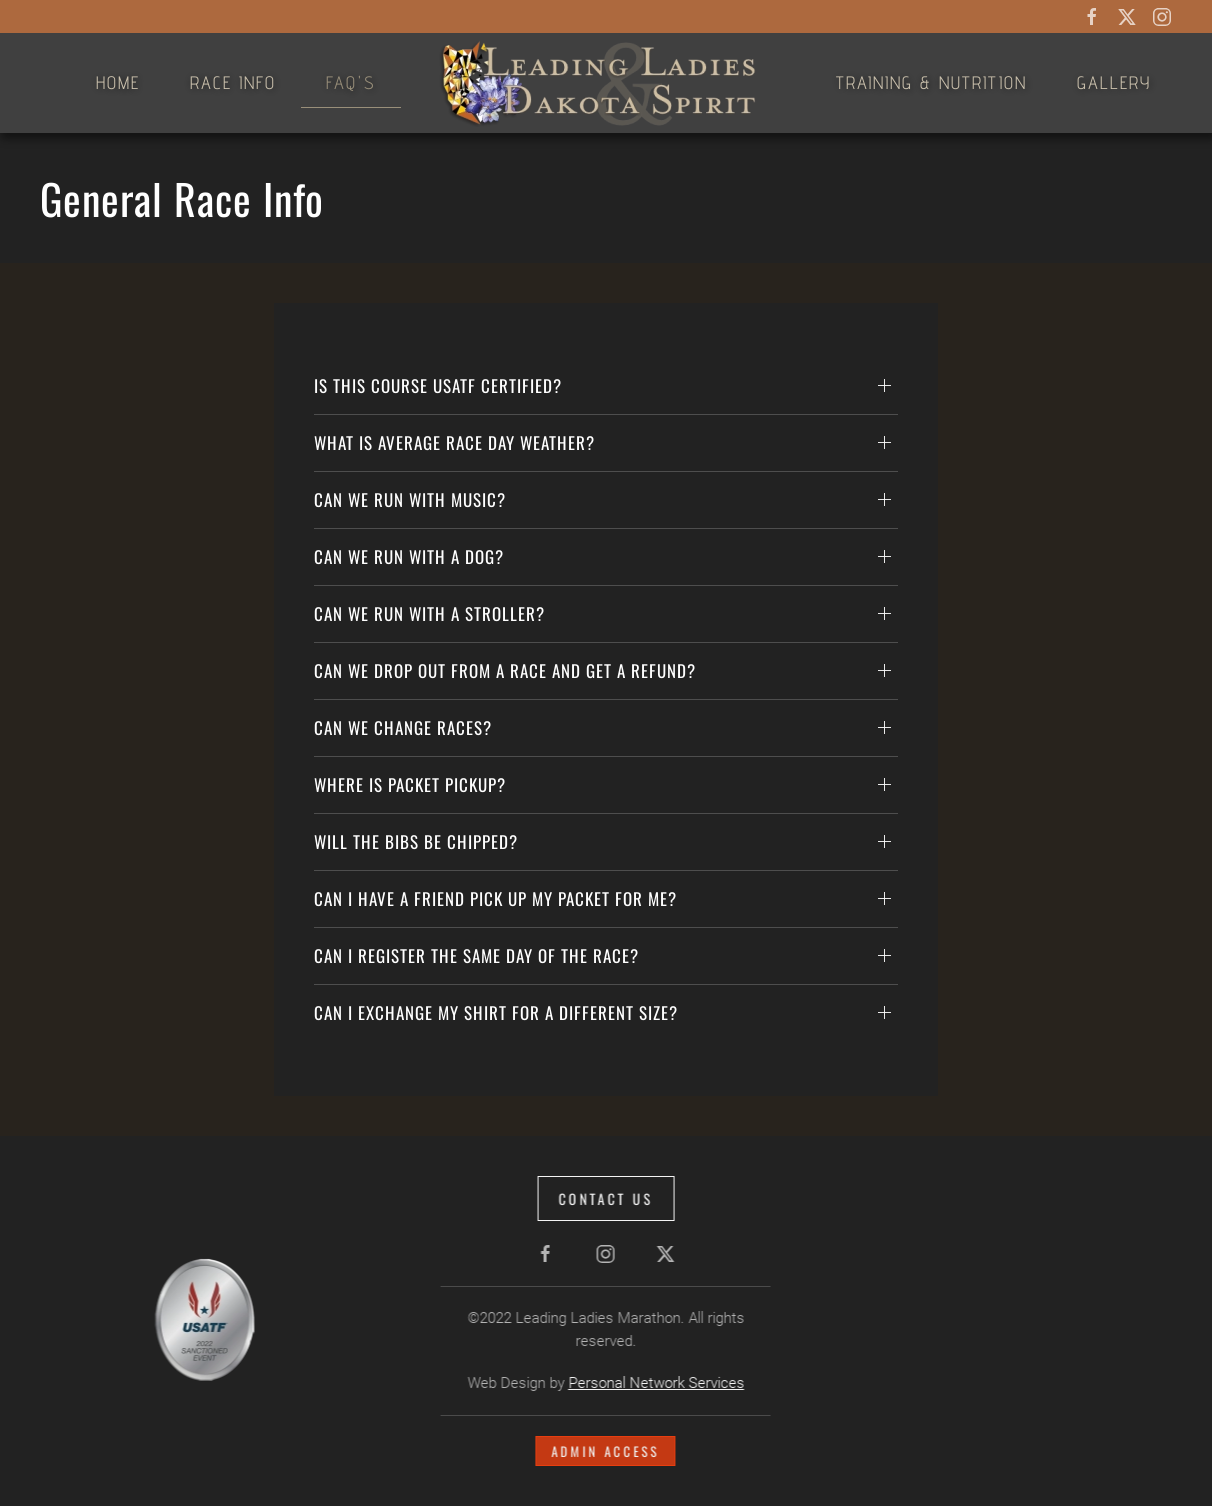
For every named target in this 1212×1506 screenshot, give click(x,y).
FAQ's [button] (351, 82)
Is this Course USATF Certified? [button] (438, 385)
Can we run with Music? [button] (410, 499)
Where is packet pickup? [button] (410, 784)
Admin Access (604, 1451)
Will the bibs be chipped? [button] (416, 841)
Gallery (1114, 82)
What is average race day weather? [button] (454, 442)
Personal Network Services (654, 1383)
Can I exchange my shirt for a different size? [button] (496, 1012)
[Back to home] (606, 83)
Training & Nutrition (931, 82)
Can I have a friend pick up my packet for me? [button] (495, 898)
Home (118, 82)
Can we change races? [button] (403, 727)
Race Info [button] (233, 82)
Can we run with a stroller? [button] (429, 613)
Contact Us (603, 1198)
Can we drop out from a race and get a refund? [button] (505, 670)
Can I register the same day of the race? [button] (476, 955)
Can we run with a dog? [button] (409, 556)
